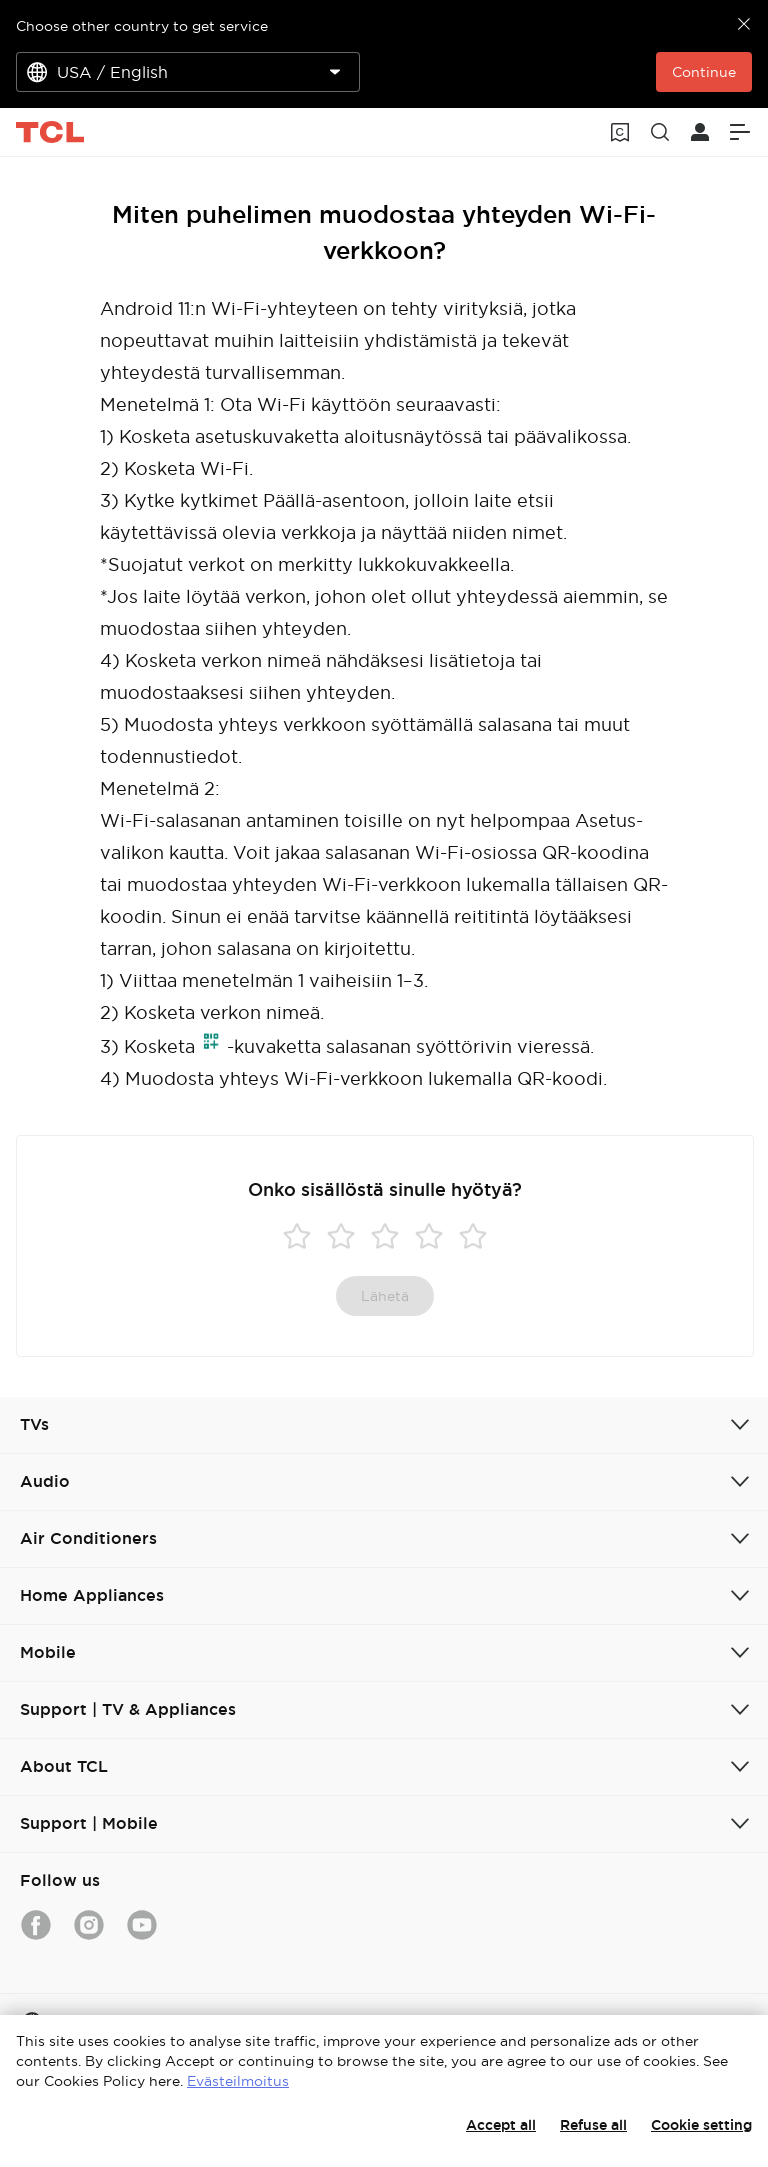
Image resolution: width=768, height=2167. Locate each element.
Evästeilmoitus (238, 2081)
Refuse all (593, 2125)
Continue (704, 72)
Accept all (501, 2125)
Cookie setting (701, 2125)
